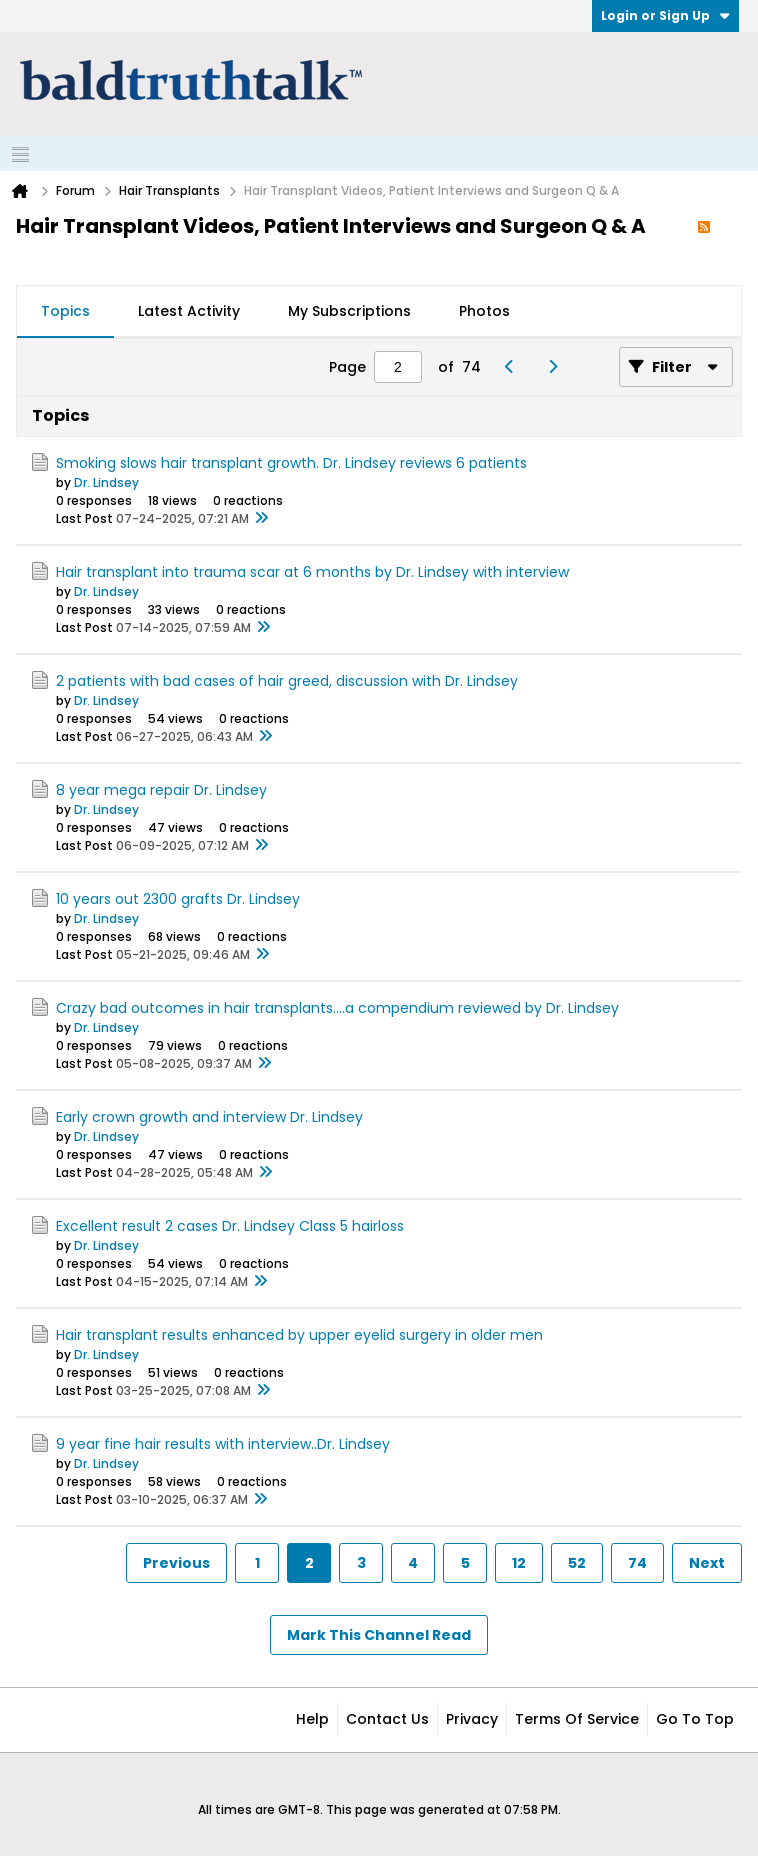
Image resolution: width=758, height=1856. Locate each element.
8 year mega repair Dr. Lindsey (161, 790)
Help (312, 1719)
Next (707, 1563)
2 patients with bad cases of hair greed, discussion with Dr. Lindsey (287, 681)
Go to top (695, 1719)
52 (577, 1563)
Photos (484, 311)
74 (637, 1563)
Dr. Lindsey (106, 482)
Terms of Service (577, 1719)
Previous (176, 1563)
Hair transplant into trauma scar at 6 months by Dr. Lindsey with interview (312, 572)
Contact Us (387, 1719)
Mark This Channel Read (379, 1635)
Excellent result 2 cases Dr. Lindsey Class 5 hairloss (230, 1226)
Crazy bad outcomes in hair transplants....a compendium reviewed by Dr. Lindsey (337, 1008)
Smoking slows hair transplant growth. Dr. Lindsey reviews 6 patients (291, 463)
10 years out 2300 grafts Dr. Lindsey (178, 899)
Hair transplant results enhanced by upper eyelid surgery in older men (299, 1335)
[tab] (65, 312)
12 (519, 1563)
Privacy (472, 1719)
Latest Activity (189, 311)
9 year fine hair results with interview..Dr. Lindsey (223, 1444)
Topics (65, 311)
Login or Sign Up (665, 15)
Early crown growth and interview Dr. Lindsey (209, 1117)
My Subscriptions (349, 311)
